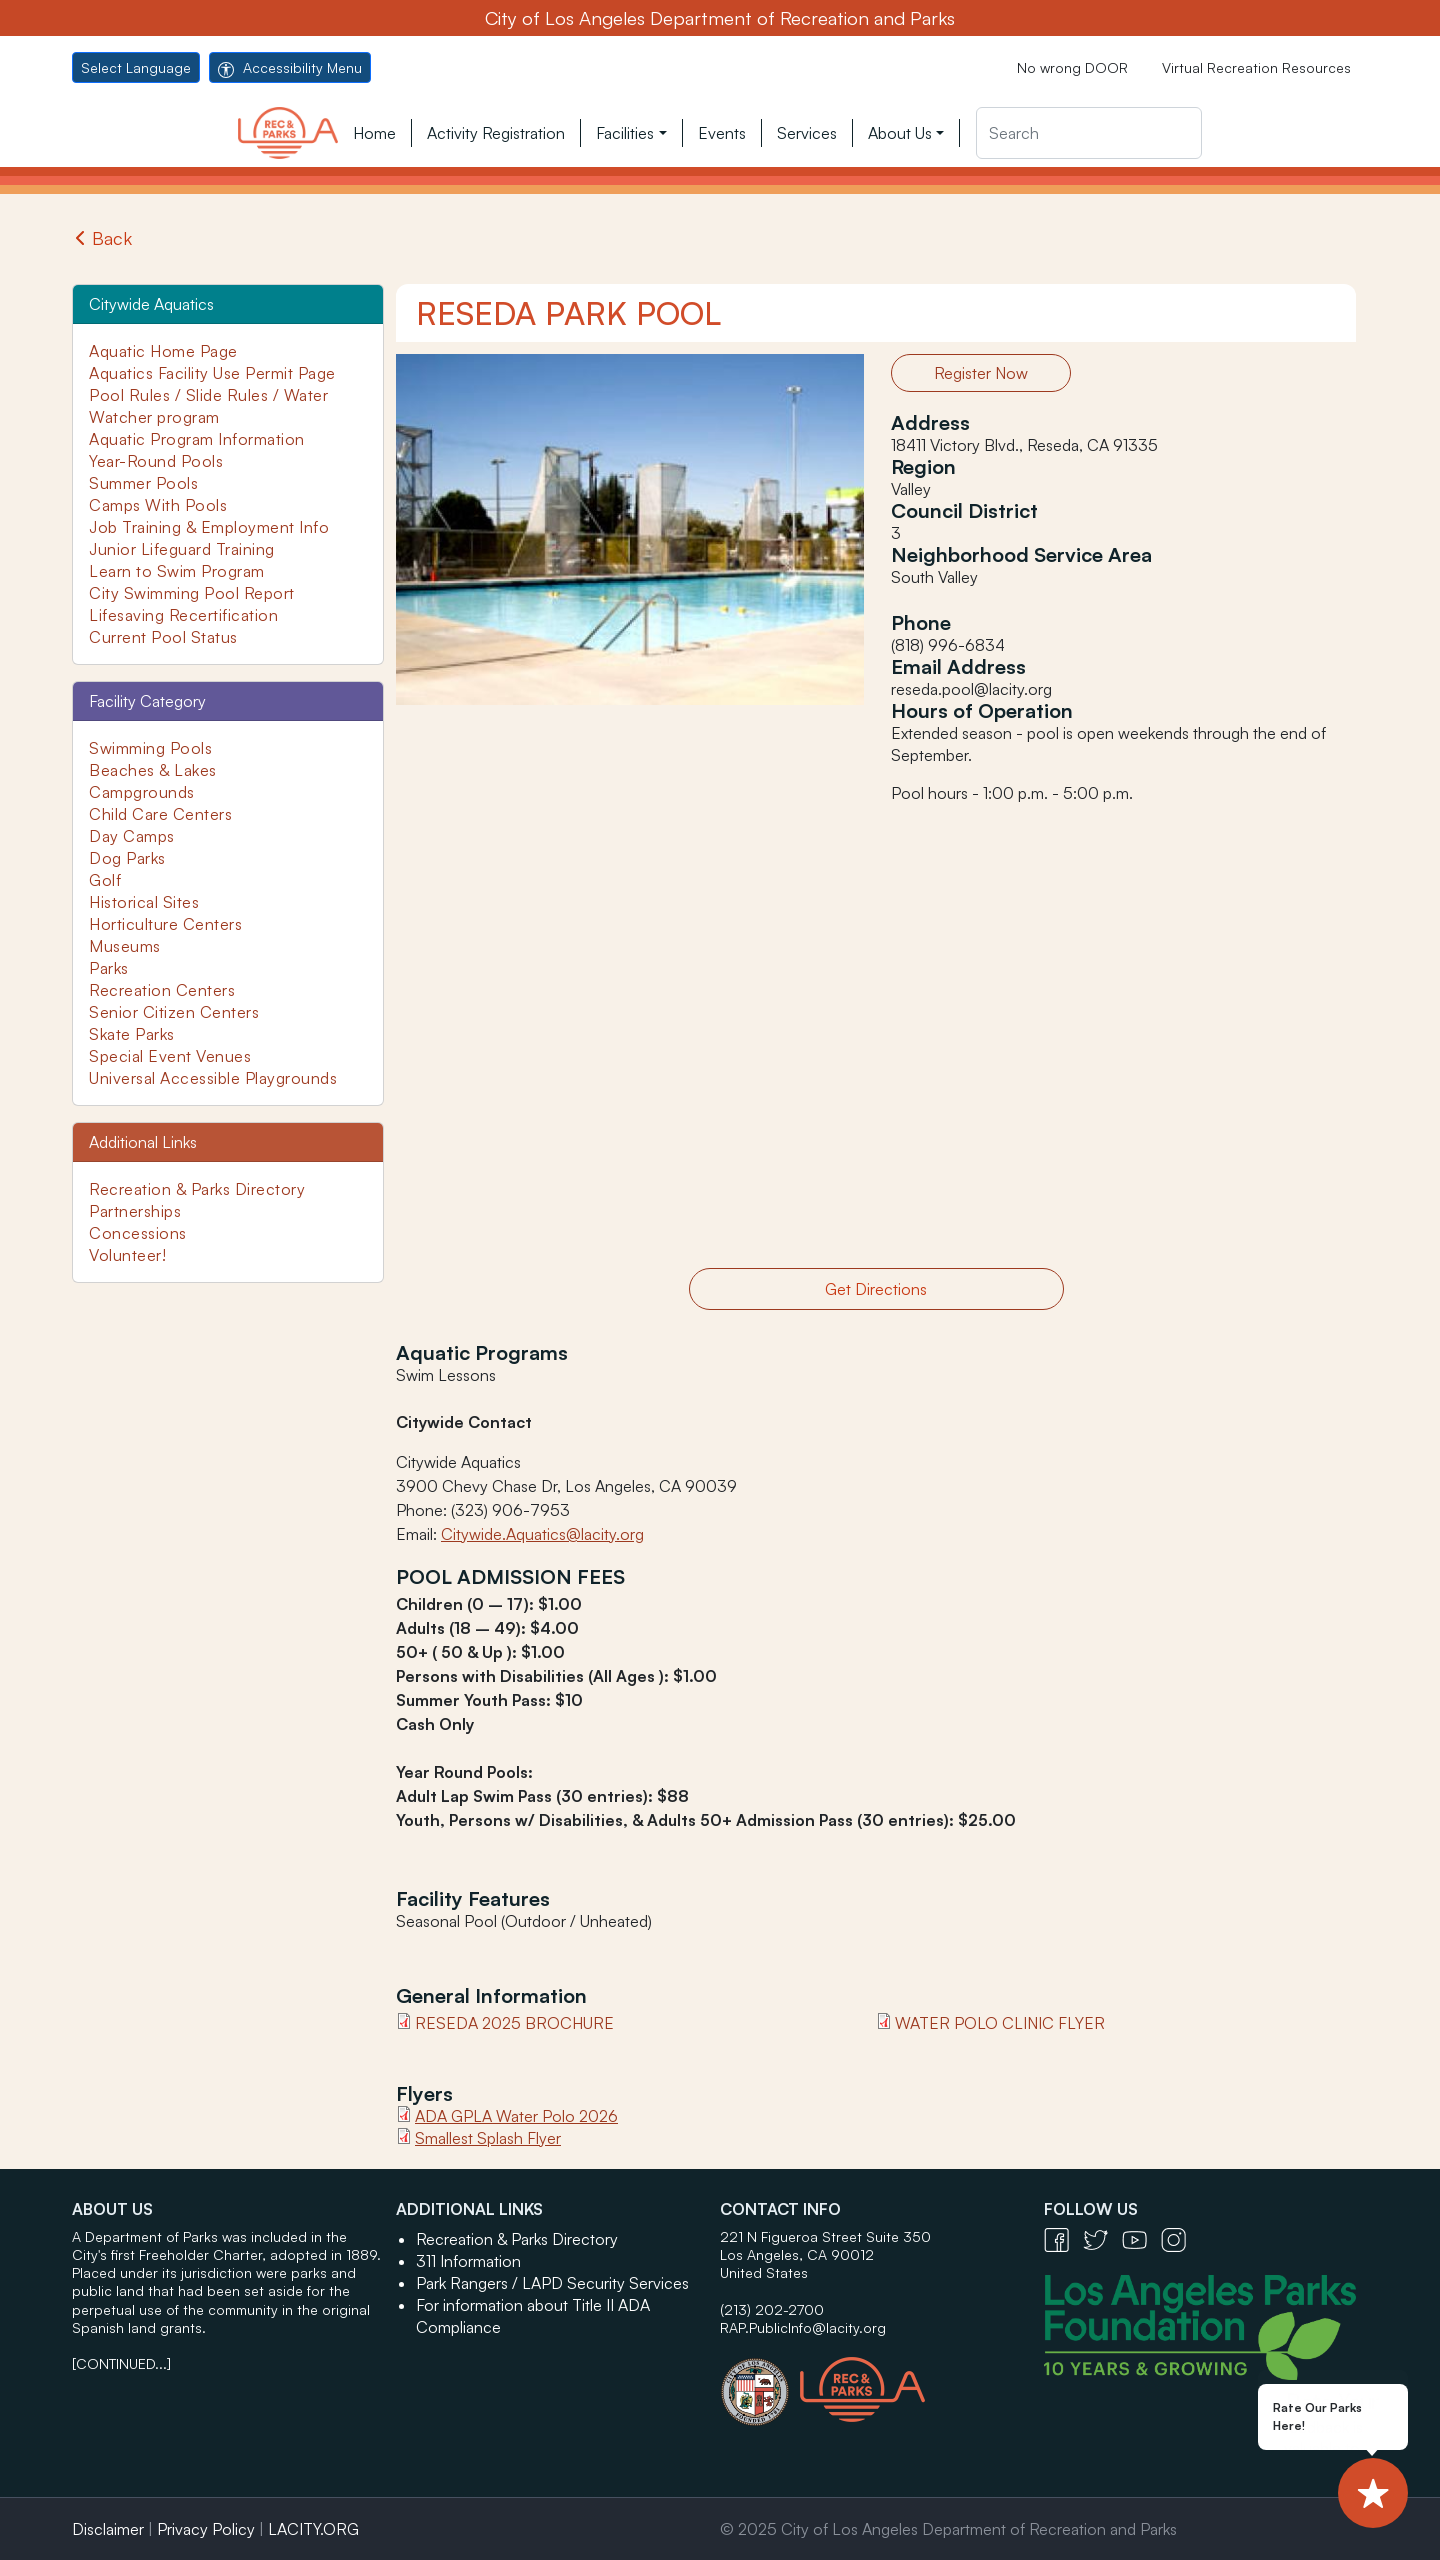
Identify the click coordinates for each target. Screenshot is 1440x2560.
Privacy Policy (206, 2529)
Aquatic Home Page (163, 351)
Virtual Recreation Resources (1256, 67)
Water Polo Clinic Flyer (1000, 2023)
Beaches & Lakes (153, 770)
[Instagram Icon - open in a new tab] (1178, 2238)
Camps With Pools (158, 505)
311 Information (468, 2261)
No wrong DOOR (1072, 67)
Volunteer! (127, 1255)
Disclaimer (108, 2529)
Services (807, 133)
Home (374, 133)
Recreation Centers (162, 990)
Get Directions (876, 1289)
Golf (105, 880)
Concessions (138, 1233)
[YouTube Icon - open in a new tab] (1141, 2238)
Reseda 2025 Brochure (514, 2023)
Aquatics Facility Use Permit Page (212, 373)
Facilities (625, 133)
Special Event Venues (170, 1056)
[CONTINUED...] (121, 2363)
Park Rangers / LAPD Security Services (552, 2283)
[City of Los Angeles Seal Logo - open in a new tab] (760, 2382)
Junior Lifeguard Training (182, 549)
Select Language (136, 67)
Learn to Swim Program (177, 571)
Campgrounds (142, 792)
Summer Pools (143, 483)
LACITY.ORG (313, 2529)
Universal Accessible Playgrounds (213, 1078)
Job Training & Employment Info (209, 527)
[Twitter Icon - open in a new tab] (1102, 2238)
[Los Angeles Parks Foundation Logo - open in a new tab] (1205, 2325)
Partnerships (135, 1211)
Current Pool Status (163, 637)
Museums (125, 946)
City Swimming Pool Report (192, 593)
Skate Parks (132, 1034)
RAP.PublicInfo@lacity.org (803, 2327)
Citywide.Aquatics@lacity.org (542, 1534)
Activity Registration (496, 133)
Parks (109, 968)
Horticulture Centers (165, 924)
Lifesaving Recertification (183, 615)
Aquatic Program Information (197, 439)
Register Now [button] (981, 373)
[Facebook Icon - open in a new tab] (1063, 2238)
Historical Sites (144, 902)
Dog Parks (127, 858)
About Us (900, 133)
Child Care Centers (160, 814)
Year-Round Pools (156, 461)
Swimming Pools (150, 748)
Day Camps (132, 836)
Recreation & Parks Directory (197, 1189)
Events (722, 133)
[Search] (1089, 133)
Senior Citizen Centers (174, 1012)
